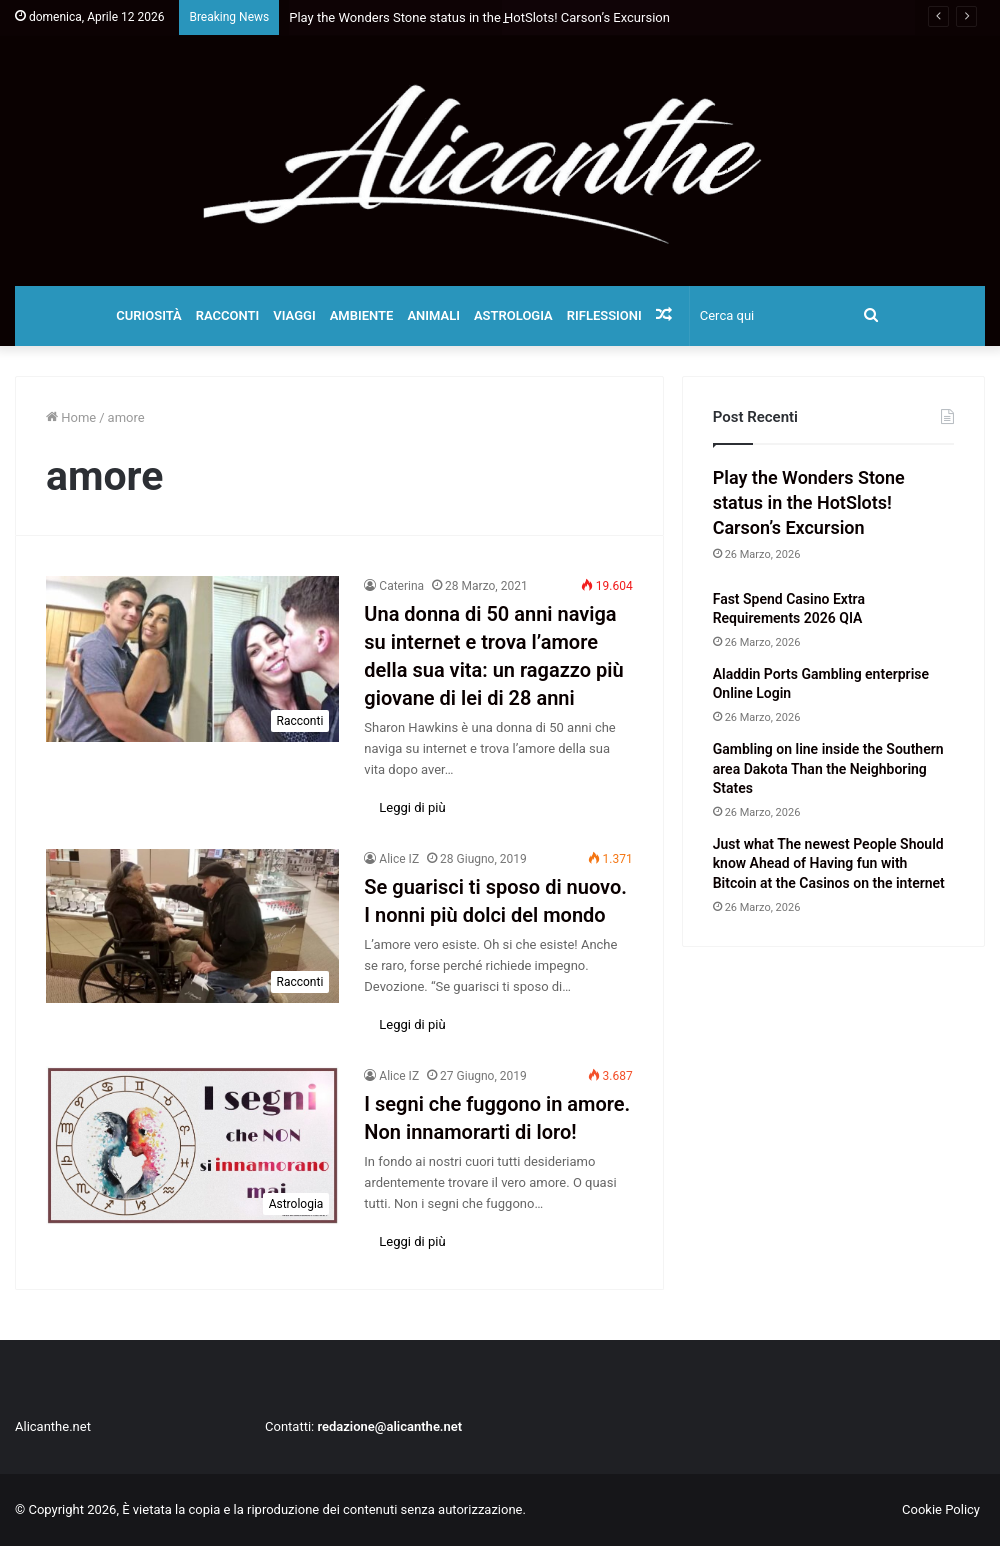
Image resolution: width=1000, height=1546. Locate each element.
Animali (433, 315)
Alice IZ (399, 859)
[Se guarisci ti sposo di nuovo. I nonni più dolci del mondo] (192, 926)
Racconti (228, 315)
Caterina (401, 586)
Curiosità (149, 315)
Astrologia (513, 315)
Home (71, 417)
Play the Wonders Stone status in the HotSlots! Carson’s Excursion (809, 502)
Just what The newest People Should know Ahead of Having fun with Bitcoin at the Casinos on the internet (829, 863)
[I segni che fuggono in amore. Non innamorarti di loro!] (192, 1145)
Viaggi (294, 315)
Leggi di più (412, 807)
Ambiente (362, 315)
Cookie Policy (941, 1509)
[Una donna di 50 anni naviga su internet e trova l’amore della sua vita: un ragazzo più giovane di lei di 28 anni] (192, 658)
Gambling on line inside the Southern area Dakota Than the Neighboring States (828, 768)
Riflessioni (604, 315)
